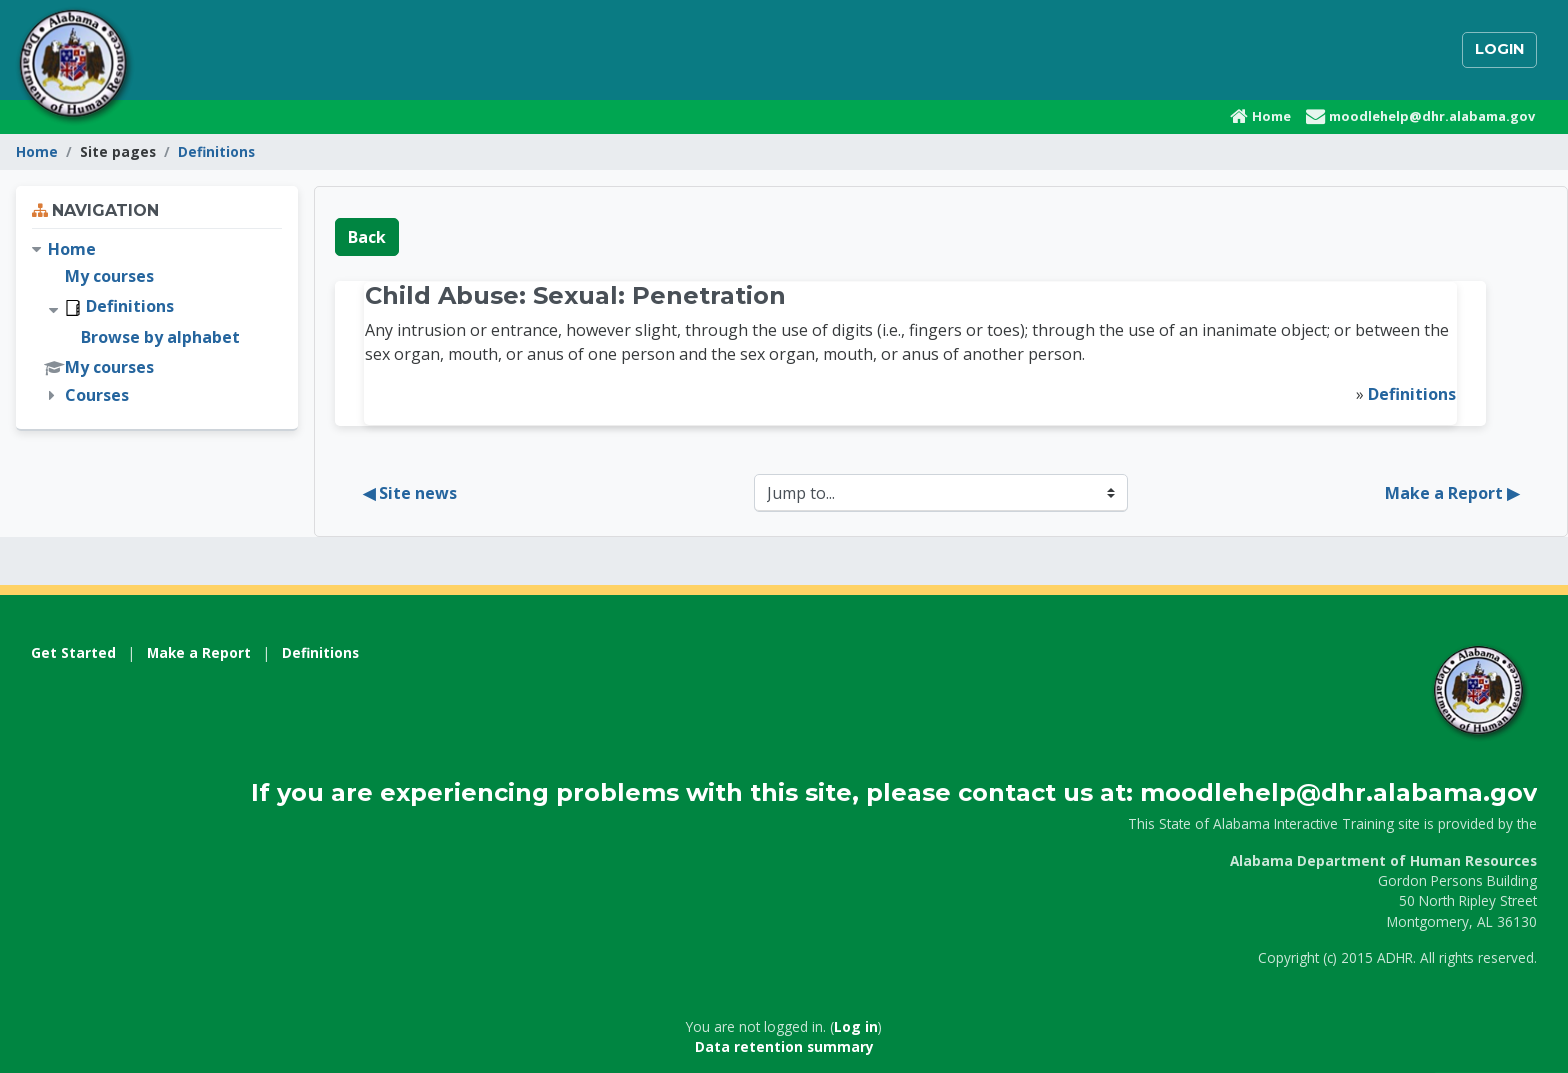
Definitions (216, 151)
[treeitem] (157, 322)
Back (367, 237)
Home (37, 151)
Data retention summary (784, 1046)
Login (1499, 49)
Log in (856, 1026)
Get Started (73, 652)
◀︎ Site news (410, 493)
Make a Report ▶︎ (1452, 493)
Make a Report (199, 652)
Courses (97, 395)
